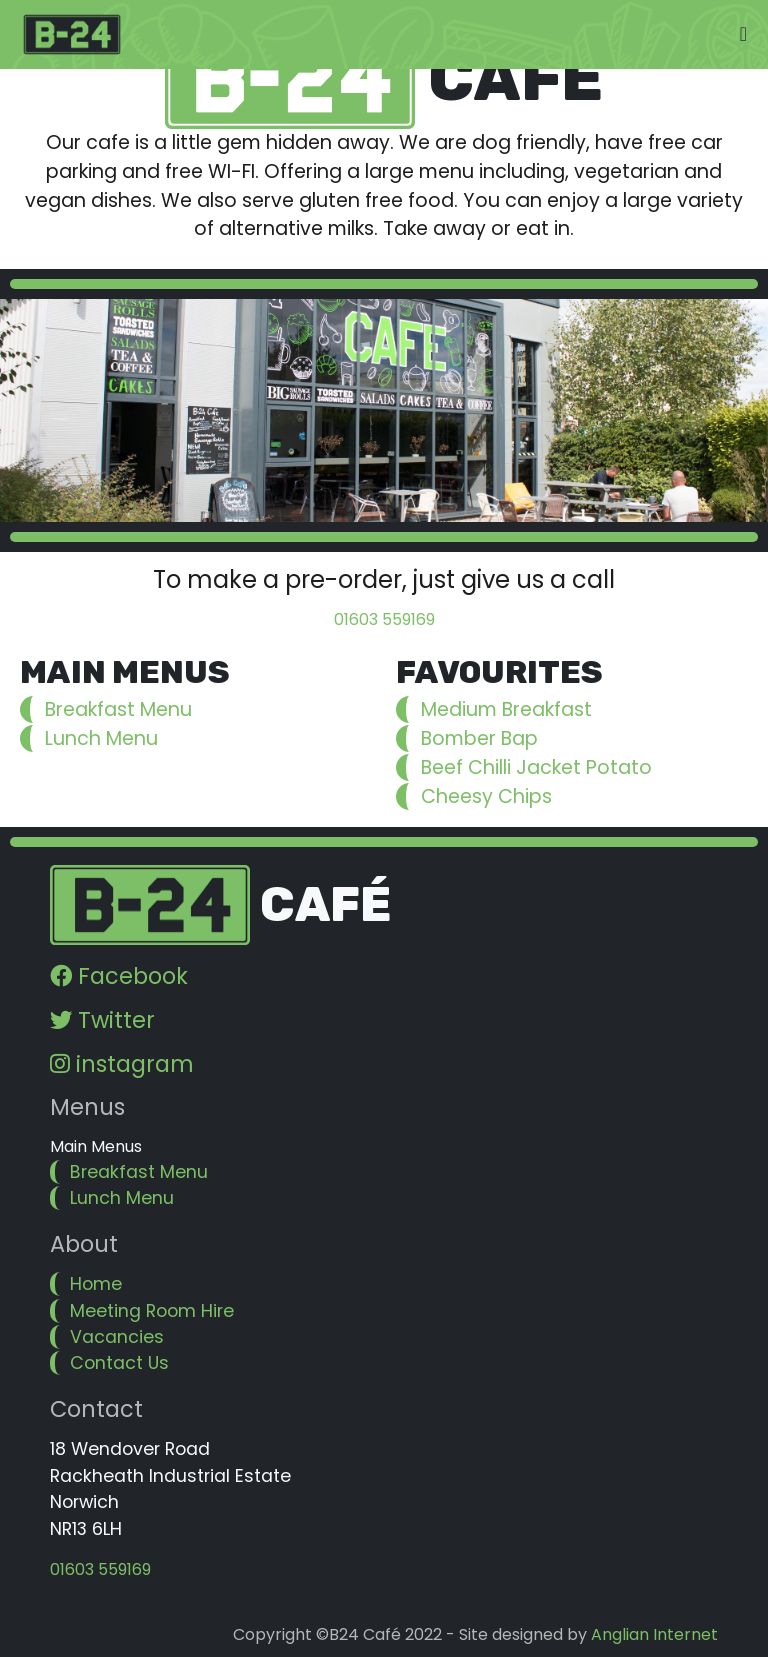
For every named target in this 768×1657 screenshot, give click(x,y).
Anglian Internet (654, 1634)
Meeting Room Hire (152, 1311)
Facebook (119, 976)
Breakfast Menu (118, 709)
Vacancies (117, 1337)
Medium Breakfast (506, 709)
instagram (122, 1064)
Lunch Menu (101, 738)
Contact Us (119, 1363)
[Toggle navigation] (743, 34)
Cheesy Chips (486, 796)
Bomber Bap (479, 738)
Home (96, 1284)
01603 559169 (384, 619)
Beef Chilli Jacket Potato (536, 767)
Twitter (102, 1020)
